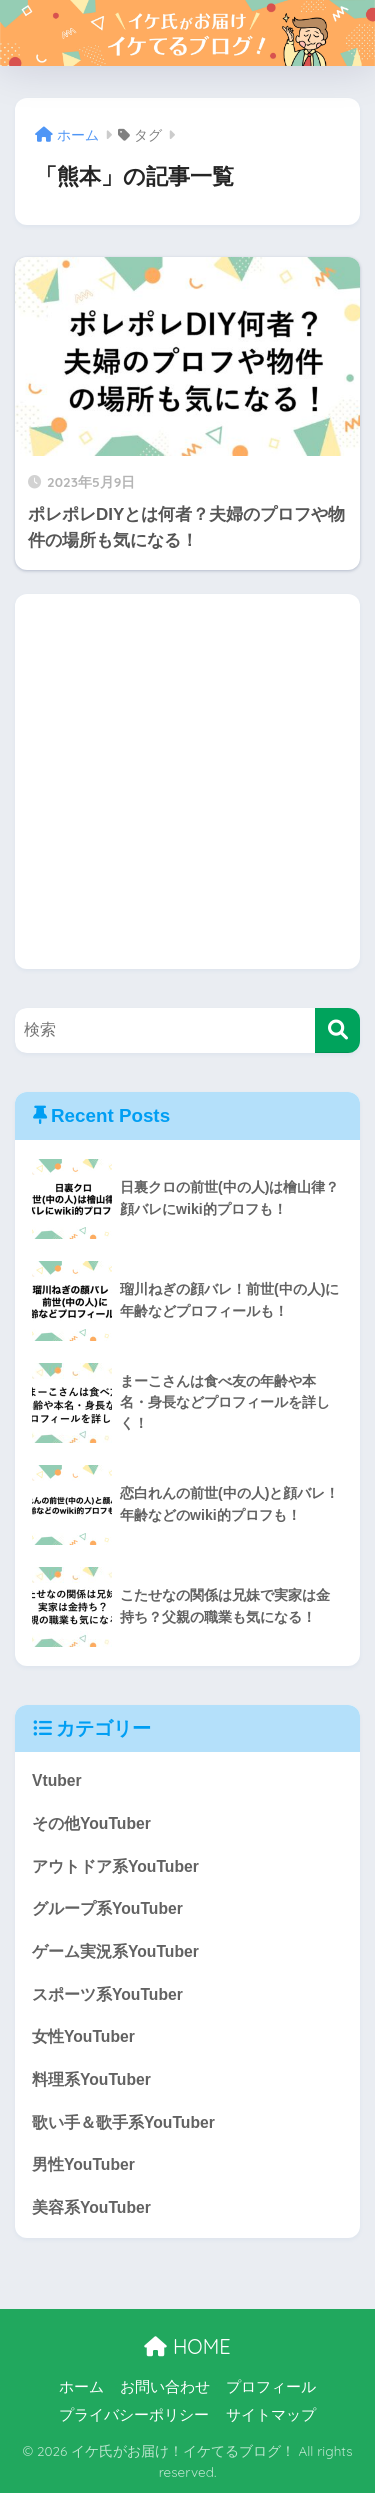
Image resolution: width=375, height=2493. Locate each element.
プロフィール (271, 2387)
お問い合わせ (165, 2387)
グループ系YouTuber (107, 1908)
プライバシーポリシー (134, 2415)
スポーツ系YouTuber (107, 1994)
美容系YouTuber (91, 2207)
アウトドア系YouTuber (115, 1866)
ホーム (81, 2387)
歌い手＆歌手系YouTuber (123, 2122)
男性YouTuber (83, 2164)
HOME (187, 2346)
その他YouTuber (91, 1823)
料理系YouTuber (91, 2079)
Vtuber (57, 1780)
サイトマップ (271, 2415)
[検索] (337, 1030)
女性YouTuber (83, 2036)
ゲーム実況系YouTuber (115, 1951)
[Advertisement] (187, 781)
